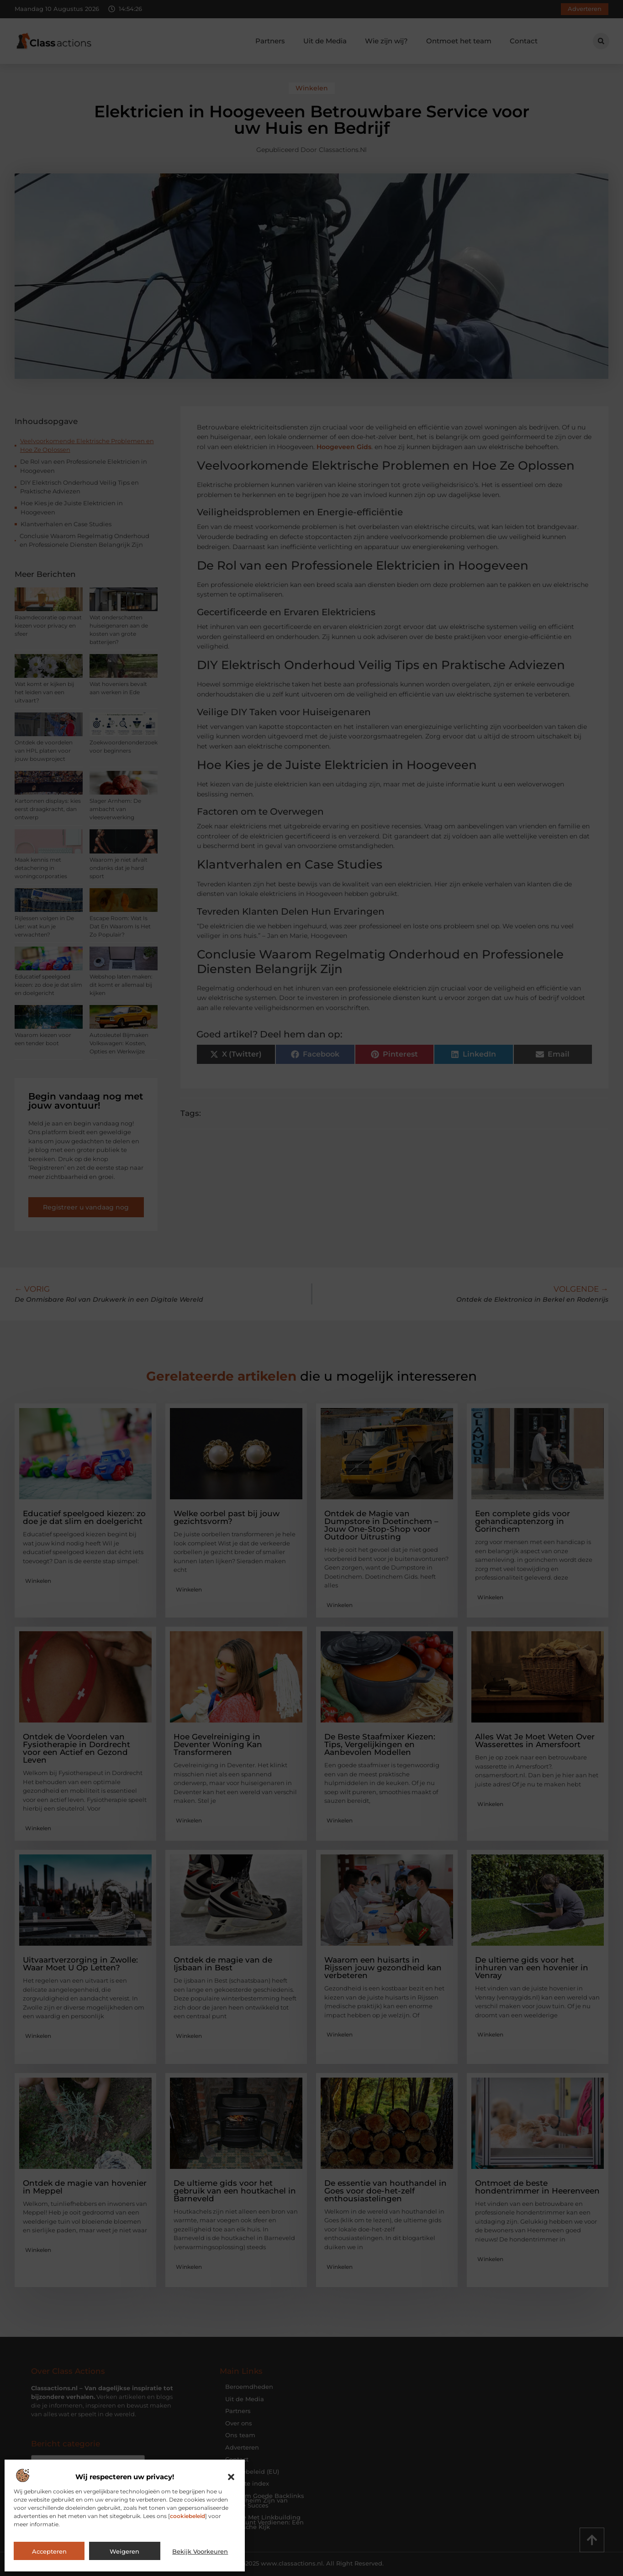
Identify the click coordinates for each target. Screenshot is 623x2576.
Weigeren (124, 2551)
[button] (231, 2477)
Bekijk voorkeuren (200, 2551)
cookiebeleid (187, 2516)
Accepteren (49, 2551)
